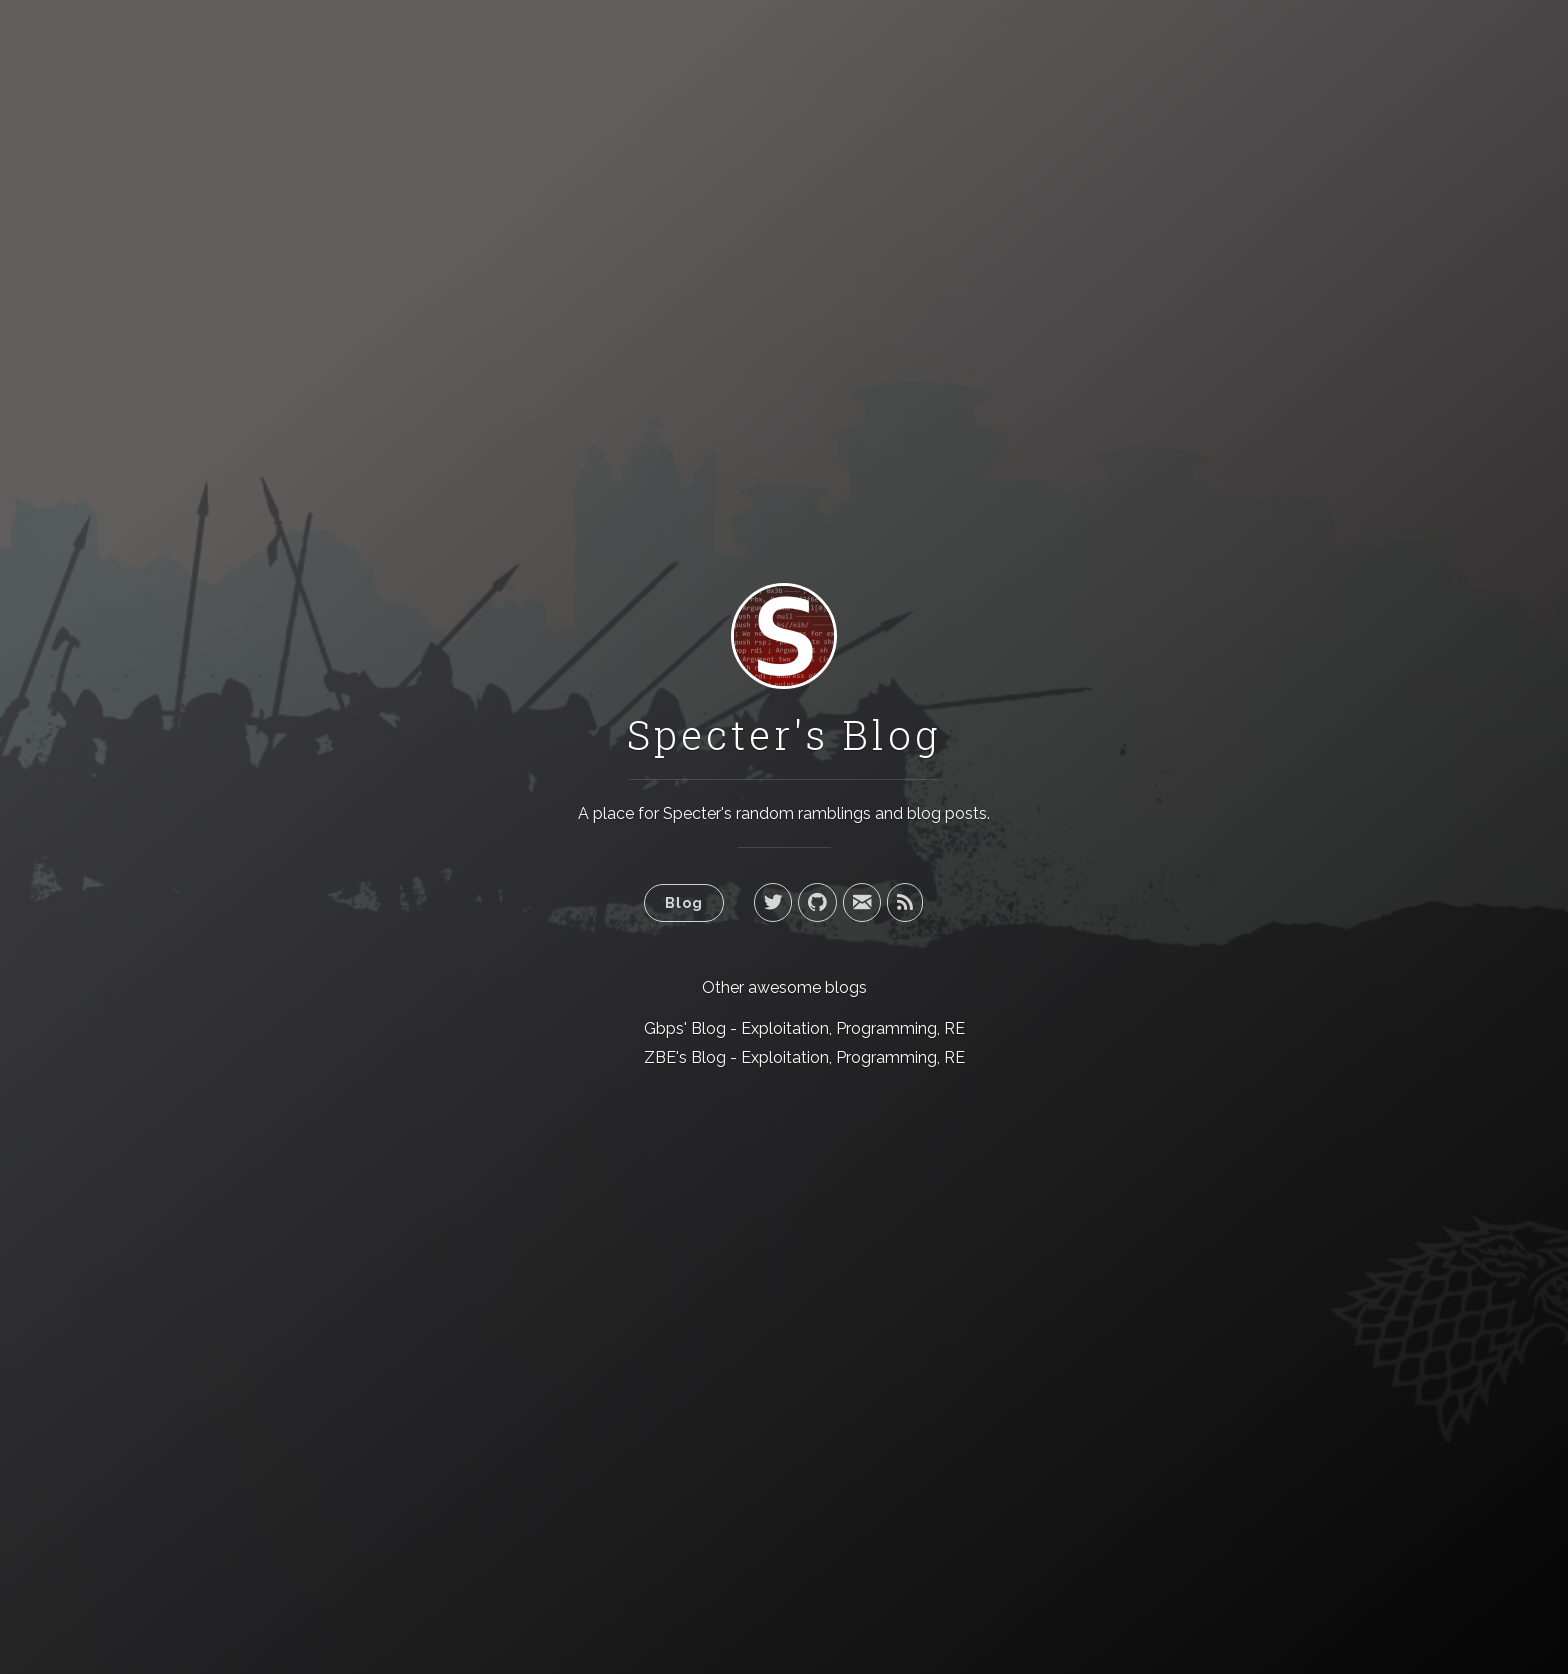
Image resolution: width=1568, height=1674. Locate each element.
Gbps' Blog (685, 1028)
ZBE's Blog (685, 1057)
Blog (684, 902)
